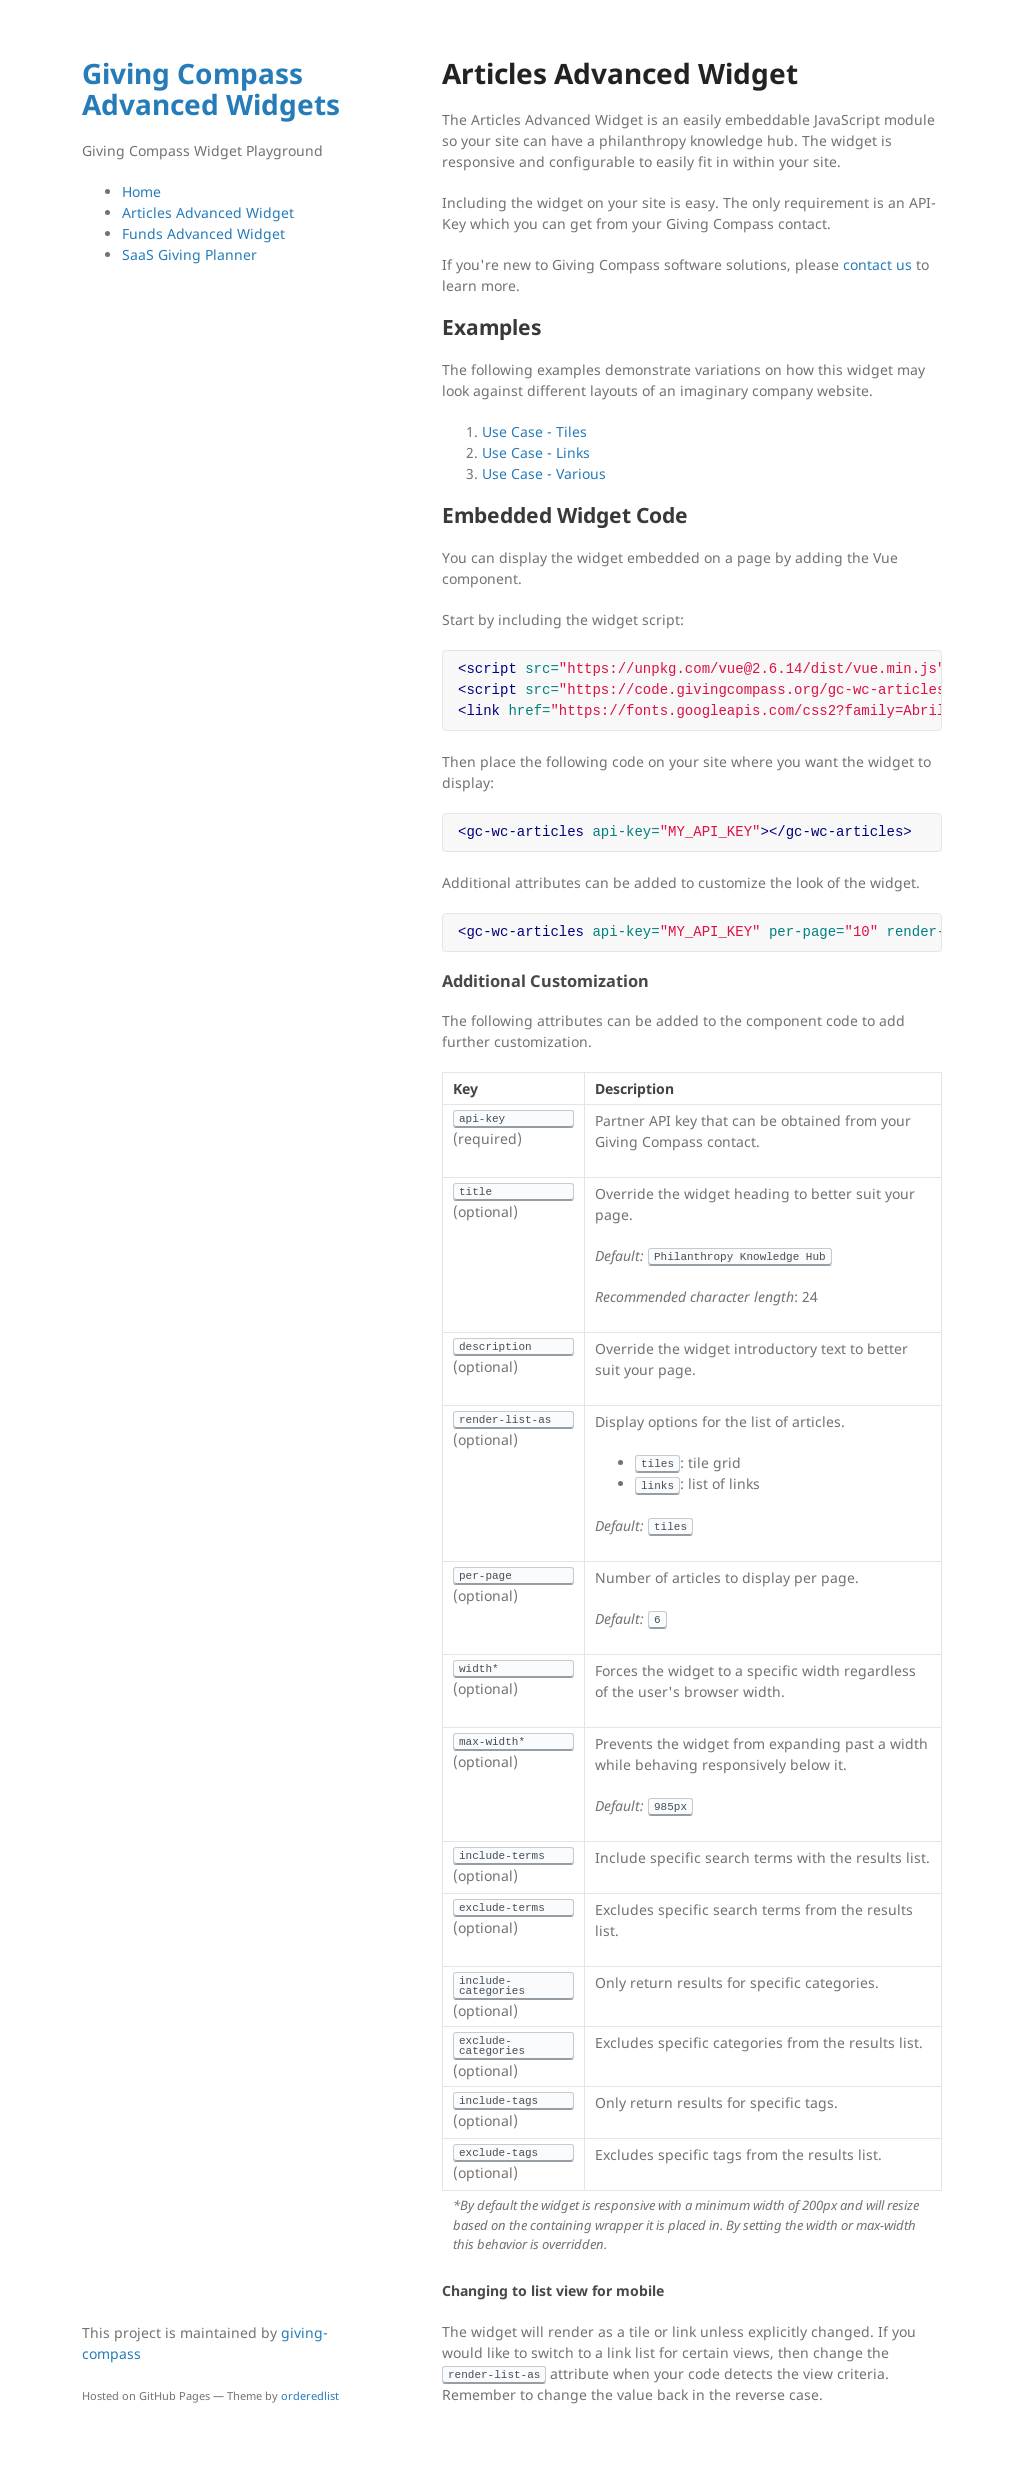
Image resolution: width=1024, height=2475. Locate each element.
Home (141, 191)
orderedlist (310, 2395)
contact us (877, 264)
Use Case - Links (536, 452)
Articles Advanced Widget (208, 212)
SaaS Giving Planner (189, 254)
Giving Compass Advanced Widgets (211, 88)
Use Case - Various (544, 473)
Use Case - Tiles (534, 431)
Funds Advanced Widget (203, 233)
